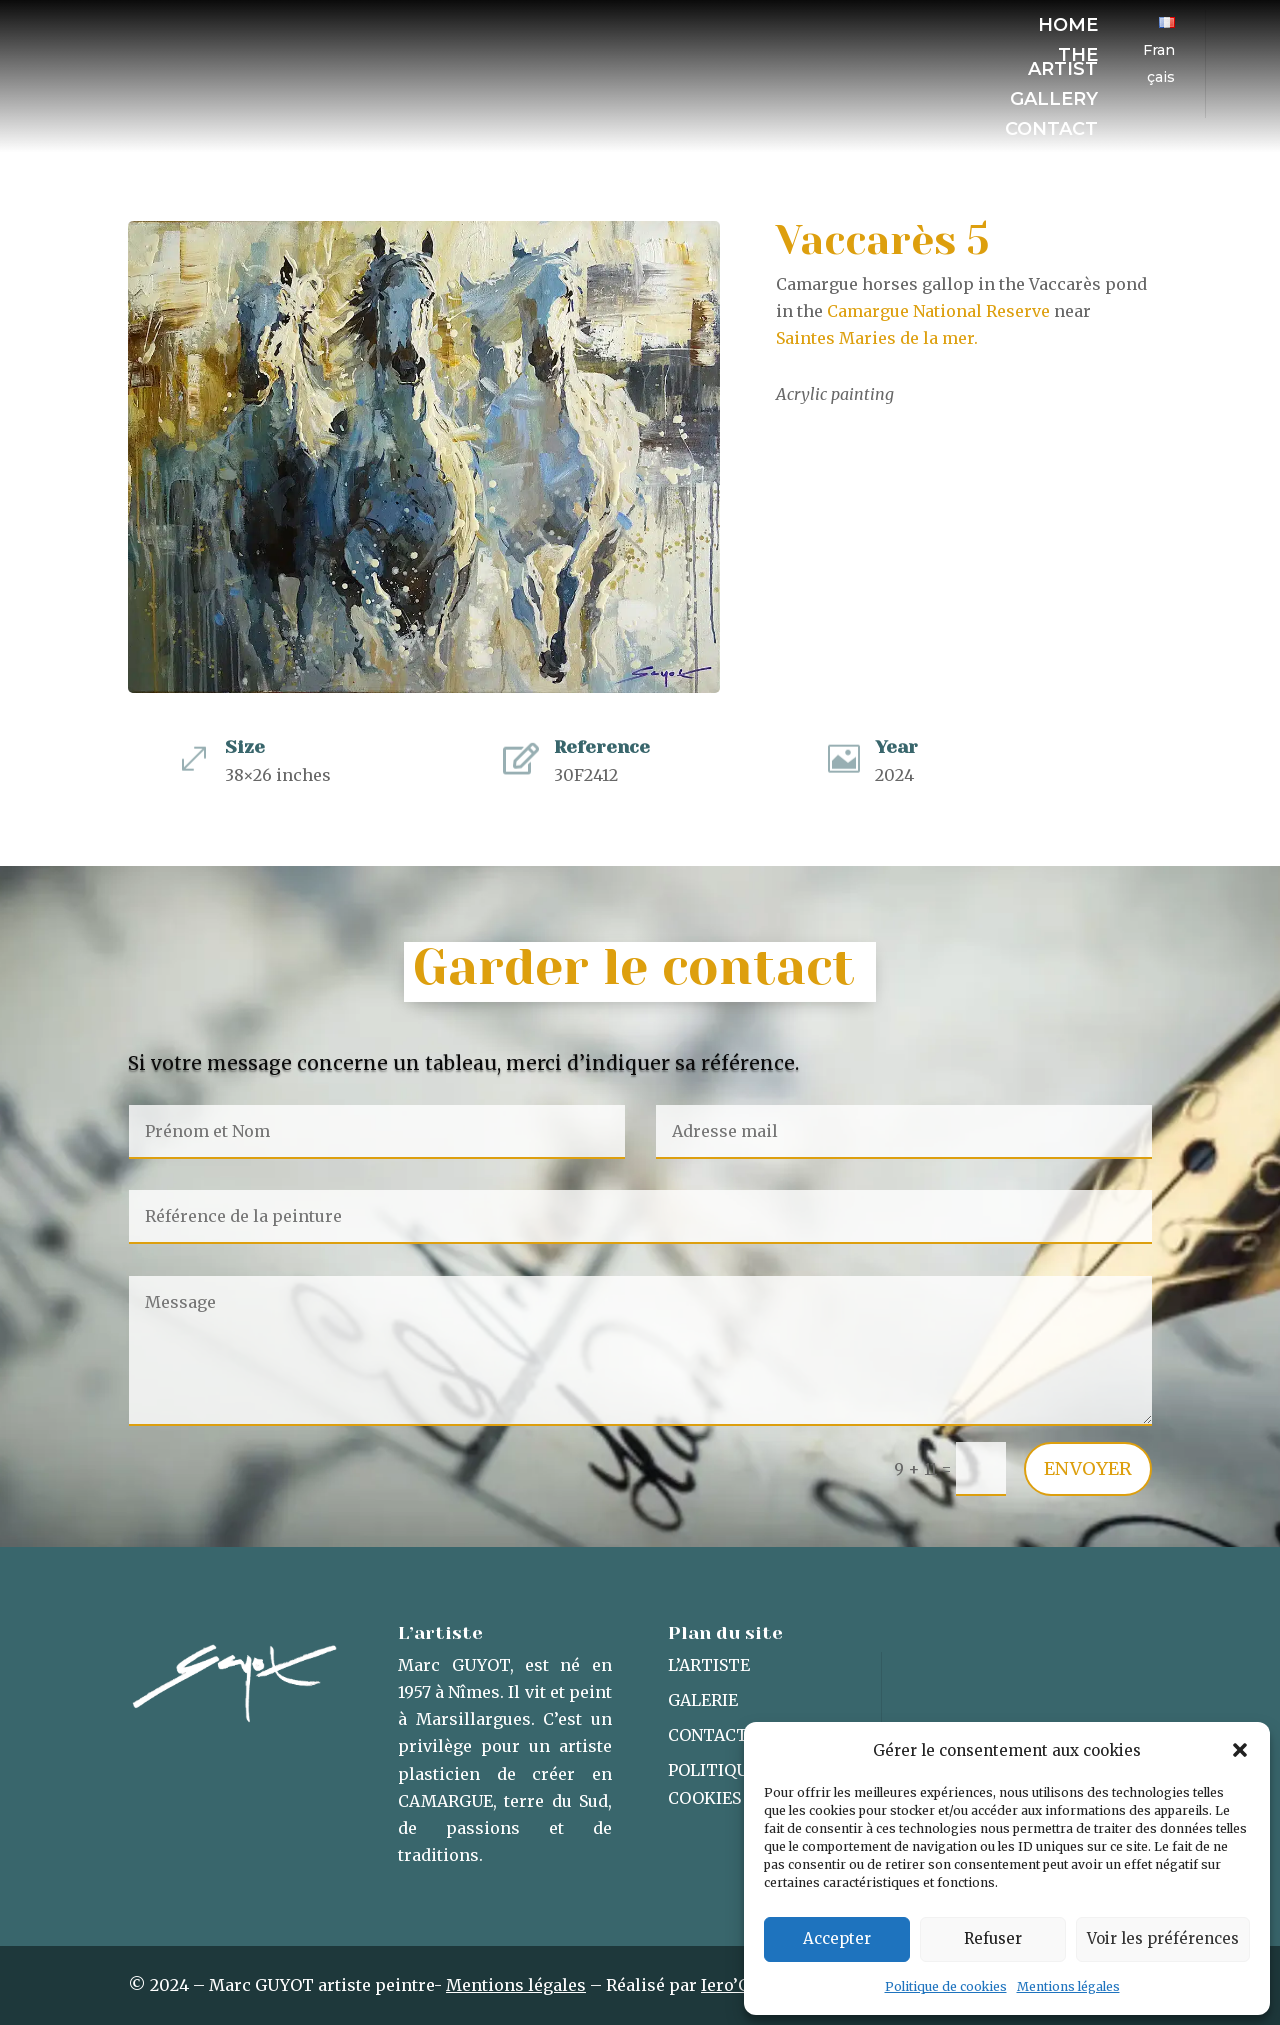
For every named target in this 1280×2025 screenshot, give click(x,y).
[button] (1240, 1750)
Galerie (703, 1700)
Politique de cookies (946, 1986)
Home (1068, 27)
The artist (1063, 64)
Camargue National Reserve (936, 311)
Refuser (993, 1938)
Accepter (837, 1938)
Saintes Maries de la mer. (877, 338)
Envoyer (1088, 1468)
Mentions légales (1068, 1986)
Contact (1051, 131)
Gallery (1054, 101)
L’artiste (709, 1665)
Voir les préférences (1163, 1938)
